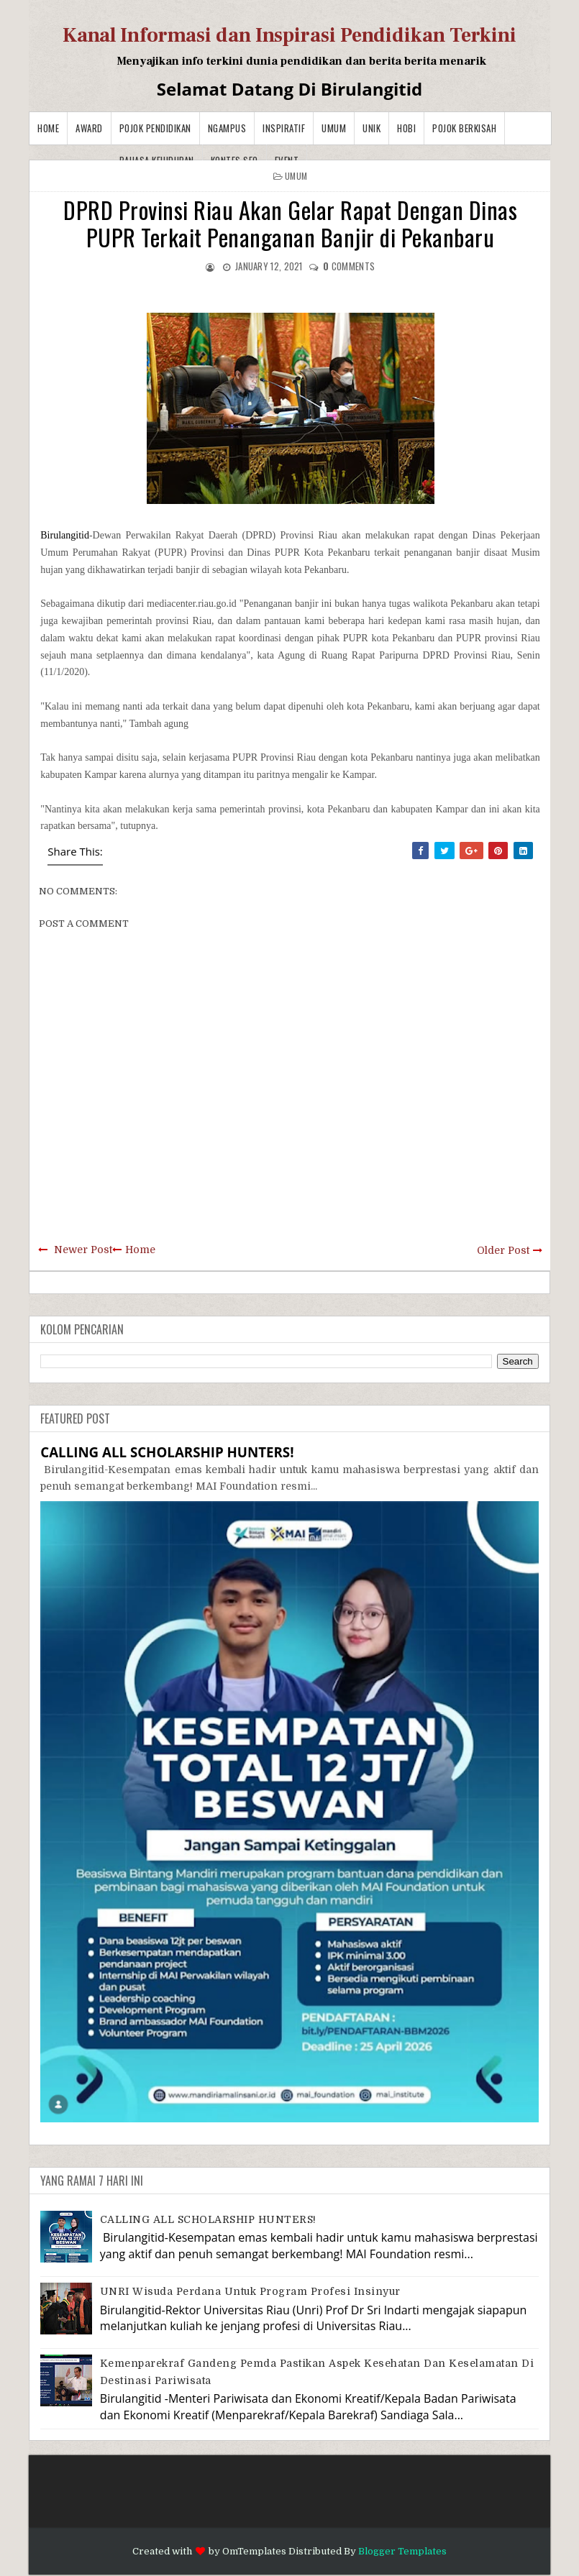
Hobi (406, 128)
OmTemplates (254, 2551)
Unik (371, 128)
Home (48, 128)
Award (89, 128)
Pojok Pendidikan (155, 128)
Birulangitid (64, 535)
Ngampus (227, 128)
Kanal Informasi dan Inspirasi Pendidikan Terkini (289, 35)
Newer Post (83, 1249)
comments (349, 266)
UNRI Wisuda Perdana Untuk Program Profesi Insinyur (250, 2291)
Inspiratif (284, 128)
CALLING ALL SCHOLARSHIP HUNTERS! (166, 1452)
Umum (334, 128)
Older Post (503, 1250)
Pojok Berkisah (464, 128)
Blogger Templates (402, 2551)
